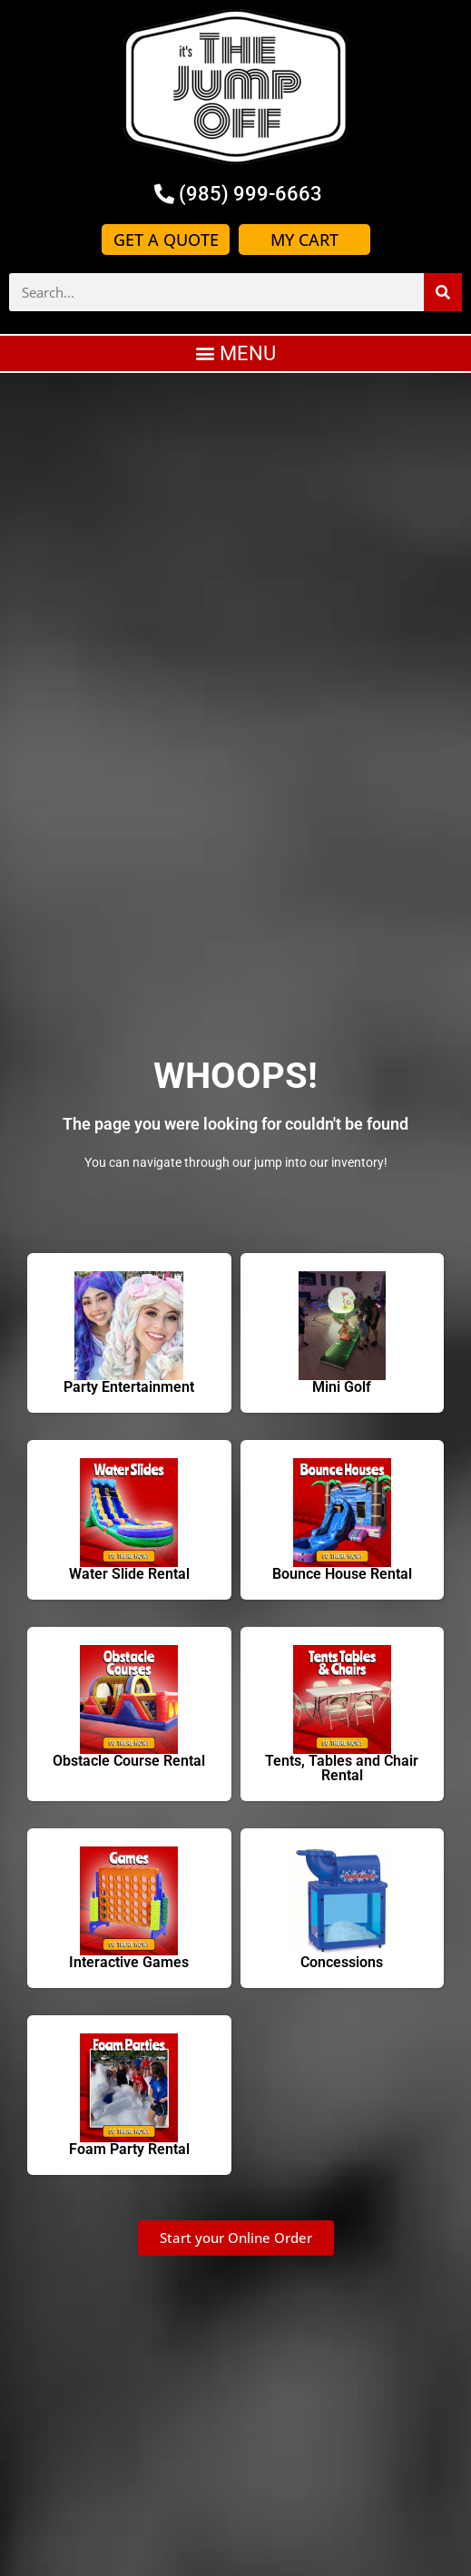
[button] (235, 353)
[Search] (443, 292)
